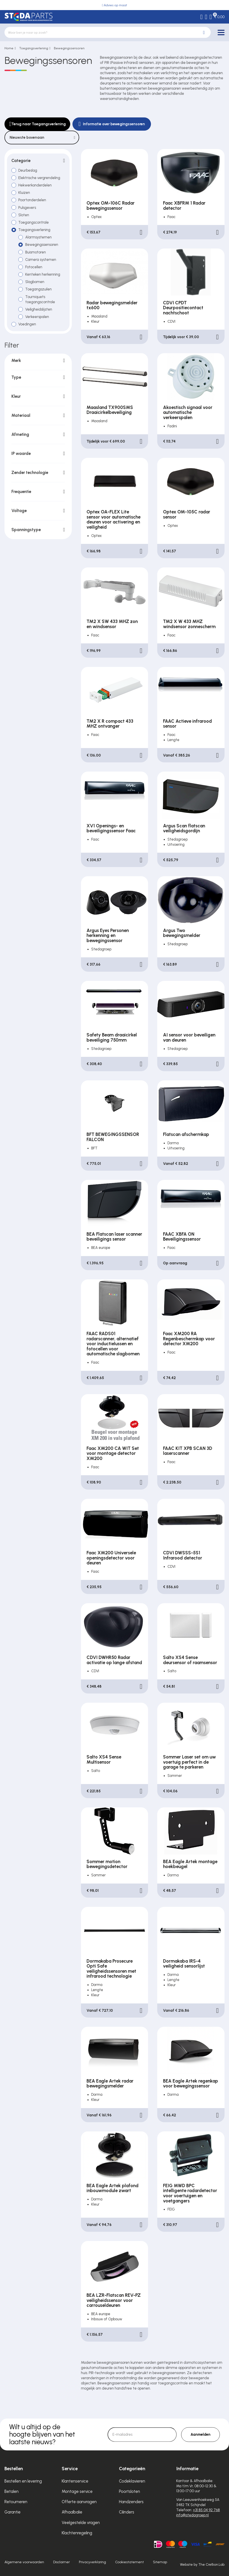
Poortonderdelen (32, 200)
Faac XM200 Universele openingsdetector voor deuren (111, 1558)
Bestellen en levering (23, 2481)
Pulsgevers (27, 207)
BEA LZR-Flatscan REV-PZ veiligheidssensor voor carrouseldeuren (114, 2300)
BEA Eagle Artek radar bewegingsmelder (110, 2083)
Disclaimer (61, 2562)
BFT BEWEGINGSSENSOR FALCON (113, 1137)
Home (8, 48)
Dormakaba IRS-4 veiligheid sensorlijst (184, 1963)
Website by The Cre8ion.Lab (202, 2564)
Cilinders (126, 2512)
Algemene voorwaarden (24, 2562)
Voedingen (27, 324)
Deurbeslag (27, 170)
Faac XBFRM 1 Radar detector (184, 205)
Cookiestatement (129, 2562)
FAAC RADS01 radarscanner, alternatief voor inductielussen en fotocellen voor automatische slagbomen (113, 1343)
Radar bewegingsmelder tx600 (112, 305)
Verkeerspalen (37, 316)
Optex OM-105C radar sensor (186, 514)
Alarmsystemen (38, 237)
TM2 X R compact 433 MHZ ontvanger (110, 723)
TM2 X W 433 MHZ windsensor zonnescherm (189, 624)
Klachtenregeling (77, 2532)
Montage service (77, 2491)
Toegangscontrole (33, 222)
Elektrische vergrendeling (39, 177)
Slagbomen (34, 281)
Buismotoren (35, 252)
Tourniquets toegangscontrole (40, 299)
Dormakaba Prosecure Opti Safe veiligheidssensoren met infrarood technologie (111, 1968)
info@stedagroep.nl (192, 2515)
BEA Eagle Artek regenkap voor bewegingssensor (190, 2083)
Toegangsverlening (33, 48)
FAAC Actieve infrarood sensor (187, 723)
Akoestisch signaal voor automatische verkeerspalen (187, 412)
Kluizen (24, 192)
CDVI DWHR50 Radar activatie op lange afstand (114, 1660)
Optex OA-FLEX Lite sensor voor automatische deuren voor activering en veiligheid (113, 519)
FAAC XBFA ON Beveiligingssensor (182, 1236)
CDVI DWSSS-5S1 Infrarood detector (182, 1555)
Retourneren (15, 2501)
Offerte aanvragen (79, 2501)
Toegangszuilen (38, 289)
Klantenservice (75, 2481)
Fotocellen (33, 267)
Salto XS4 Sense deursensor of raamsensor (190, 1660)
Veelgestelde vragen (81, 2522)
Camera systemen (40, 259)
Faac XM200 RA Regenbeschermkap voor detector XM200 (189, 1338)
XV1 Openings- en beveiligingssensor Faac (111, 828)
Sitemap (160, 2562)
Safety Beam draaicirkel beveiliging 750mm (112, 1037)
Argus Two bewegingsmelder (181, 933)
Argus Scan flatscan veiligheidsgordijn (184, 828)
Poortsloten (129, 2491)
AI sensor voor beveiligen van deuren (189, 1037)
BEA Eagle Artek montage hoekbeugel (190, 1864)
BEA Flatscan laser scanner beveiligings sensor (114, 1236)
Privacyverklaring (92, 2562)
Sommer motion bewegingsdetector (107, 1864)
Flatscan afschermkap (186, 1134)
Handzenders (131, 2501)
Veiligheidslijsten (38, 309)
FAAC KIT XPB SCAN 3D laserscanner (187, 1451)
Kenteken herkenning (42, 274)
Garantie (12, 2512)
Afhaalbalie (72, 2512)
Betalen (11, 2491)
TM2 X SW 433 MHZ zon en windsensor (112, 624)
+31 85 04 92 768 (206, 2510)
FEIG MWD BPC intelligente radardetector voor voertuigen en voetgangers (190, 2193)
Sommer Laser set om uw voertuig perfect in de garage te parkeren (189, 1762)
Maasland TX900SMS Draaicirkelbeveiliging (110, 410)
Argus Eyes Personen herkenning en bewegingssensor (108, 935)
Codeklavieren (132, 2481)
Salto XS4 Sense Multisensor (104, 1759)
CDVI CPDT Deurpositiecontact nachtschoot (183, 308)
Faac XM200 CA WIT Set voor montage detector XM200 (113, 1453)
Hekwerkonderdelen (35, 185)
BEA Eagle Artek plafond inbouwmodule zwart (112, 2188)
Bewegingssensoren (69, 48)
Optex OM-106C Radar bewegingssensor (111, 205)
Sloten (23, 215)
